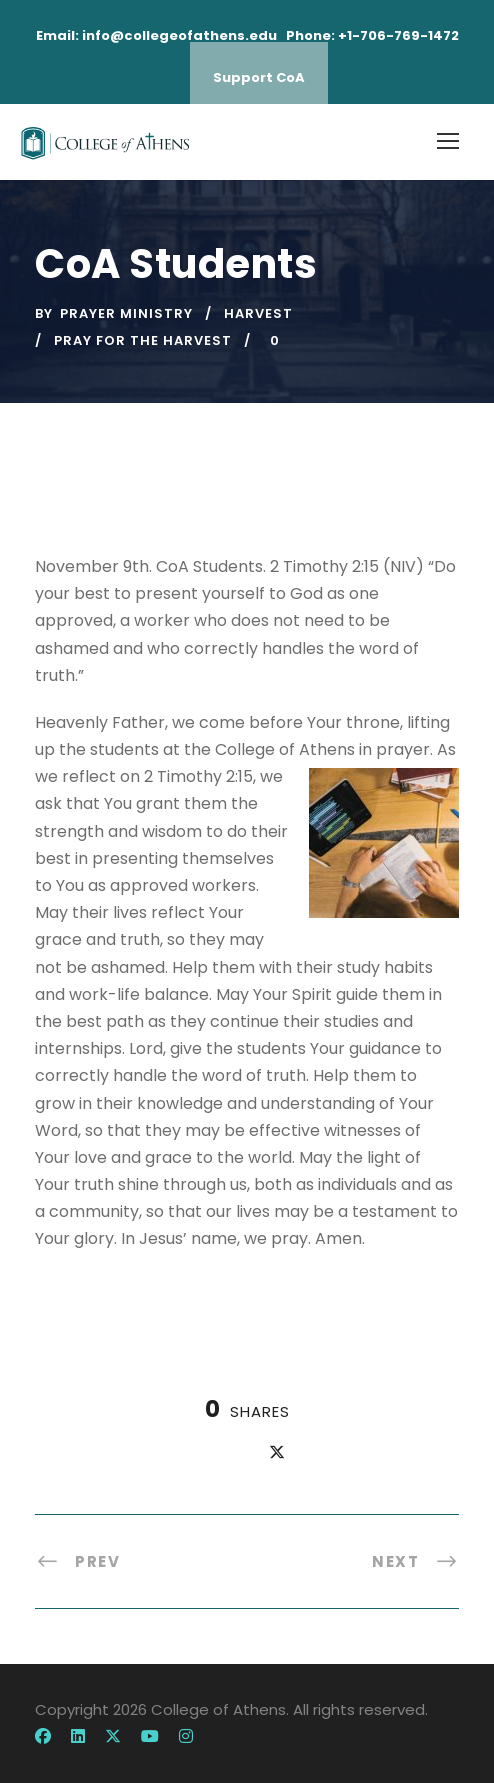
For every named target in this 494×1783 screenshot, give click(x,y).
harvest (258, 313)
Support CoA (259, 77)
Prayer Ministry (126, 313)
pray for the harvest (143, 340)
